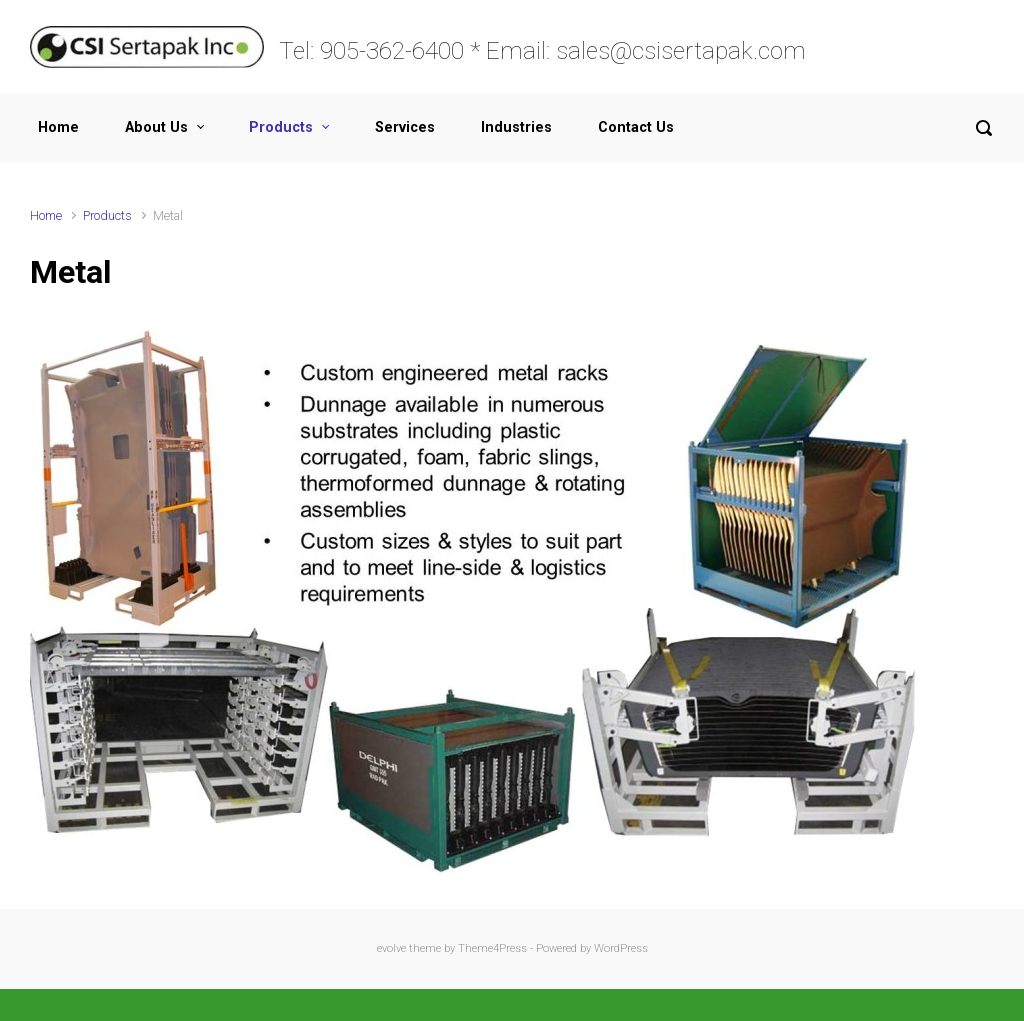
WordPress (621, 948)
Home (58, 127)
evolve (391, 948)
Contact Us (636, 127)
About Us (156, 127)
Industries (516, 127)
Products (281, 127)
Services (405, 127)
